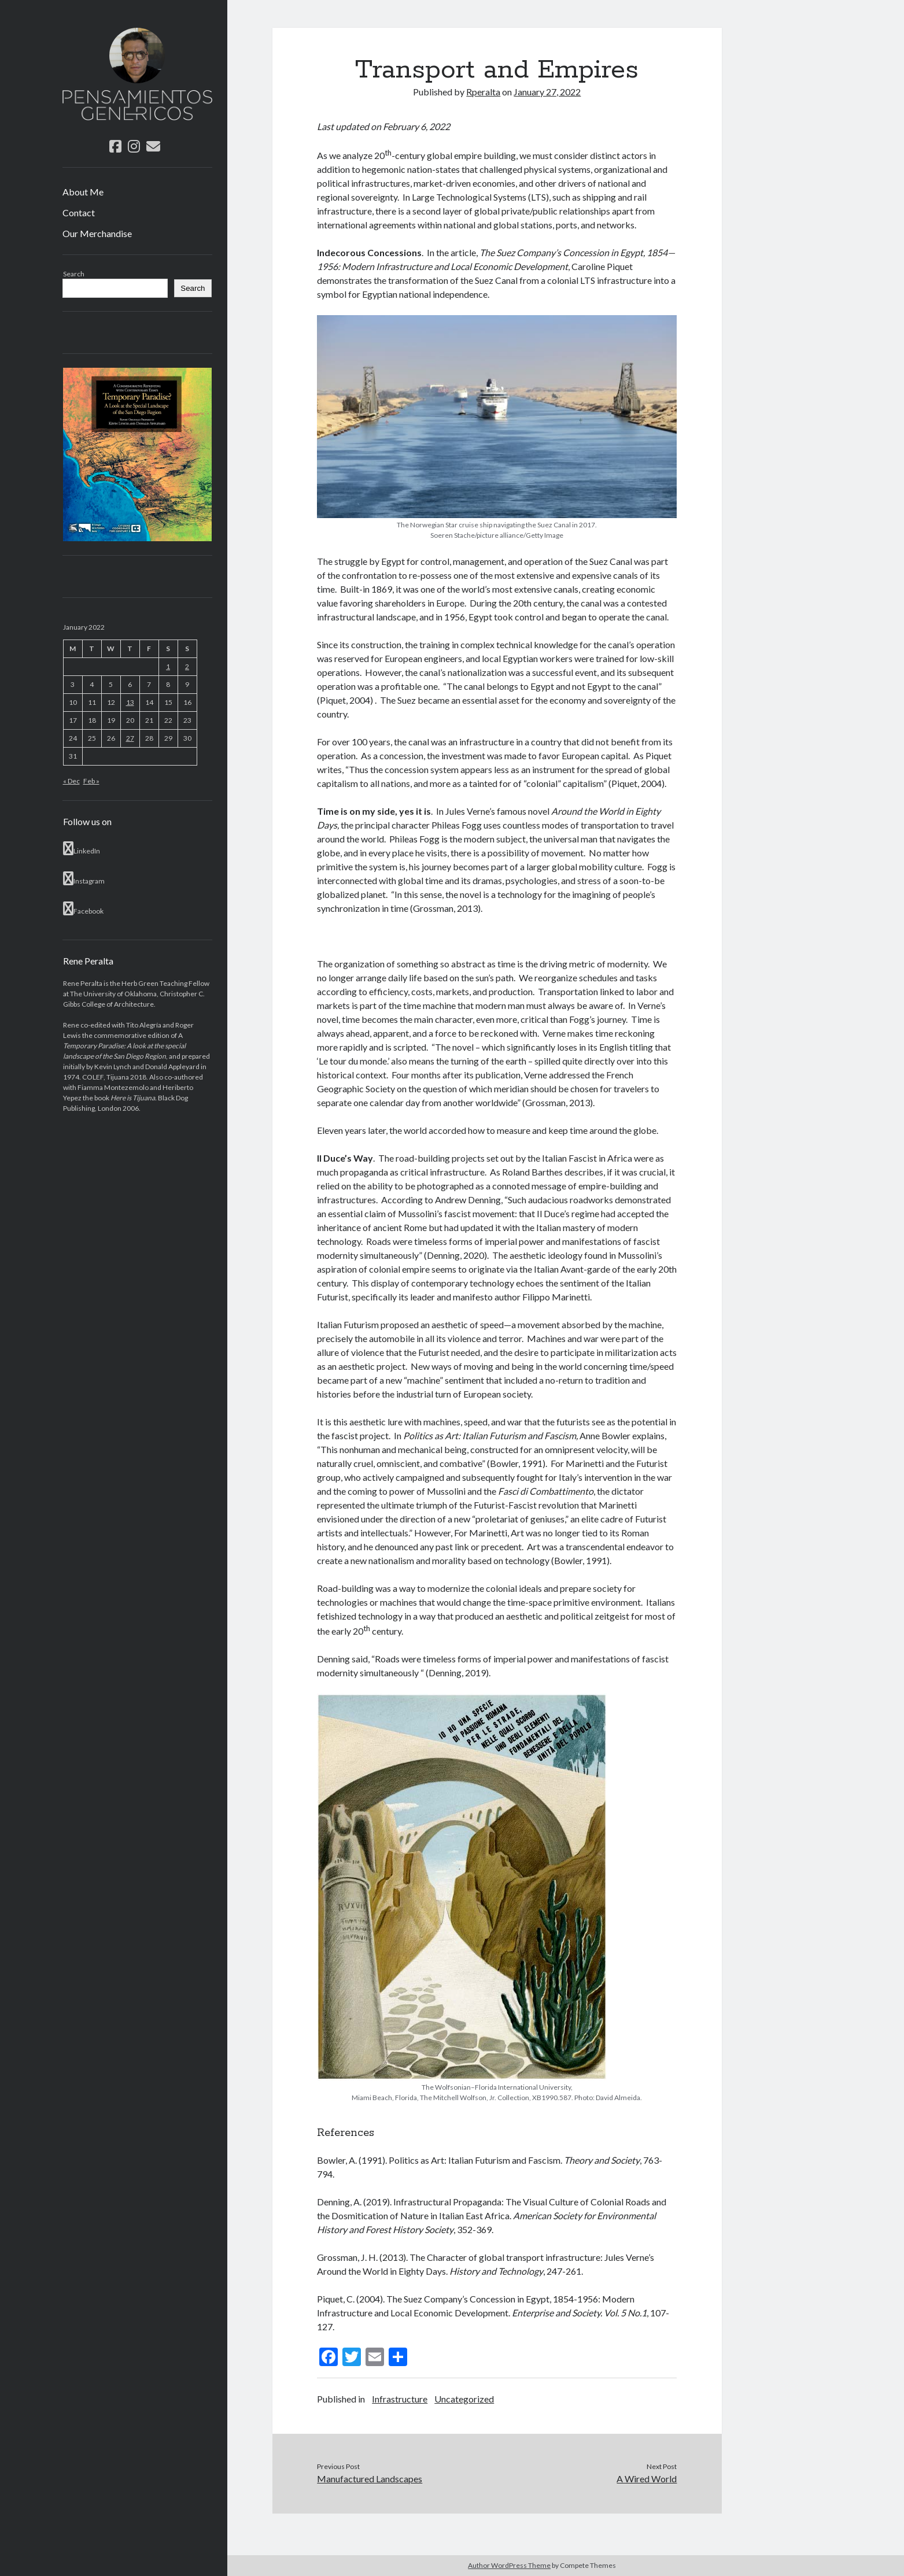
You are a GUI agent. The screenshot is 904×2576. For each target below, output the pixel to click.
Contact (78, 212)
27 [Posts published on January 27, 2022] (130, 738)
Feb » (91, 781)
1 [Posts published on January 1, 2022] (168, 666)
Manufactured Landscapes (369, 2478)
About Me (83, 191)
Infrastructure (399, 2398)
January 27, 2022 (547, 91)
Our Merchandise (97, 233)
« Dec (71, 781)
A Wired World (647, 2478)
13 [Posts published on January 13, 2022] (130, 702)
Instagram (84, 878)
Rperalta (483, 91)
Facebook (83, 908)
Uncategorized (464, 2398)
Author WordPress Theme (509, 2565)
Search (73, 273)
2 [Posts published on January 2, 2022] (187, 666)
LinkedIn (81, 848)
